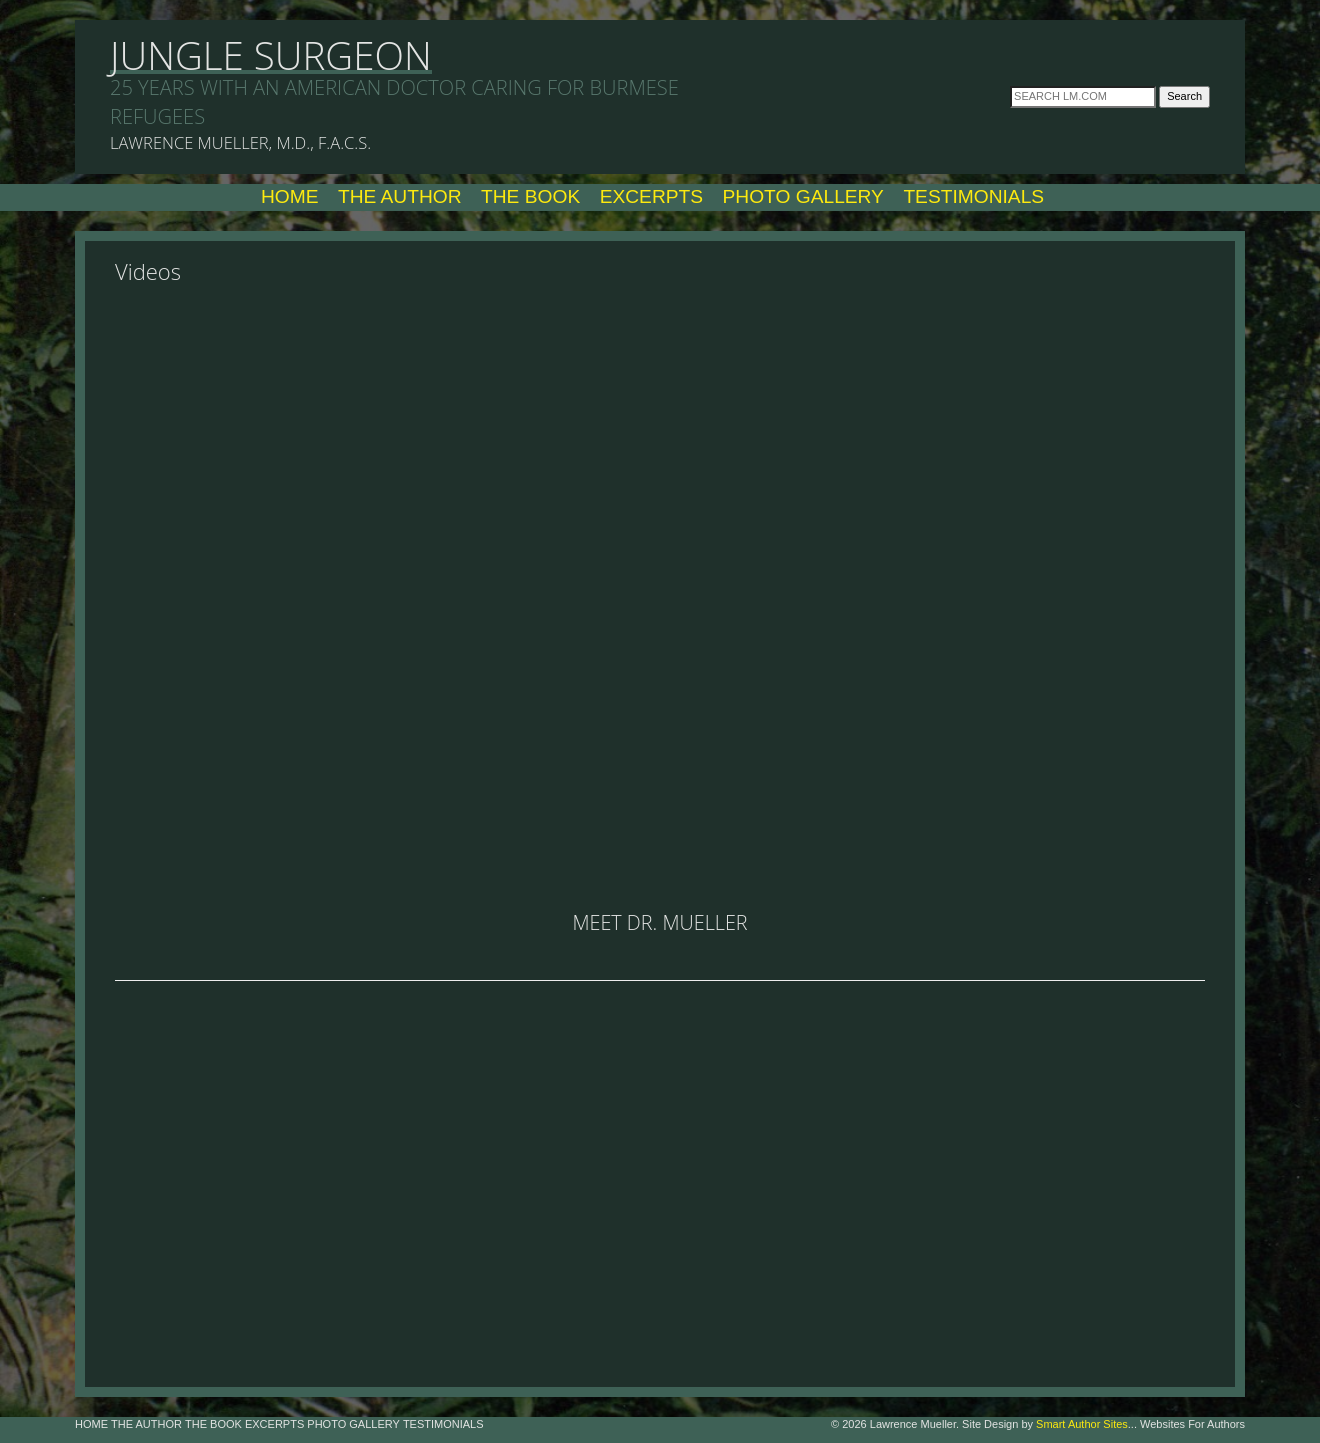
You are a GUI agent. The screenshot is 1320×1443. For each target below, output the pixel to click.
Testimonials (973, 196)
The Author (400, 196)
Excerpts (651, 196)
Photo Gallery (803, 196)
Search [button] (1184, 96)
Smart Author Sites (1082, 1424)
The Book (530, 196)
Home (290, 196)
